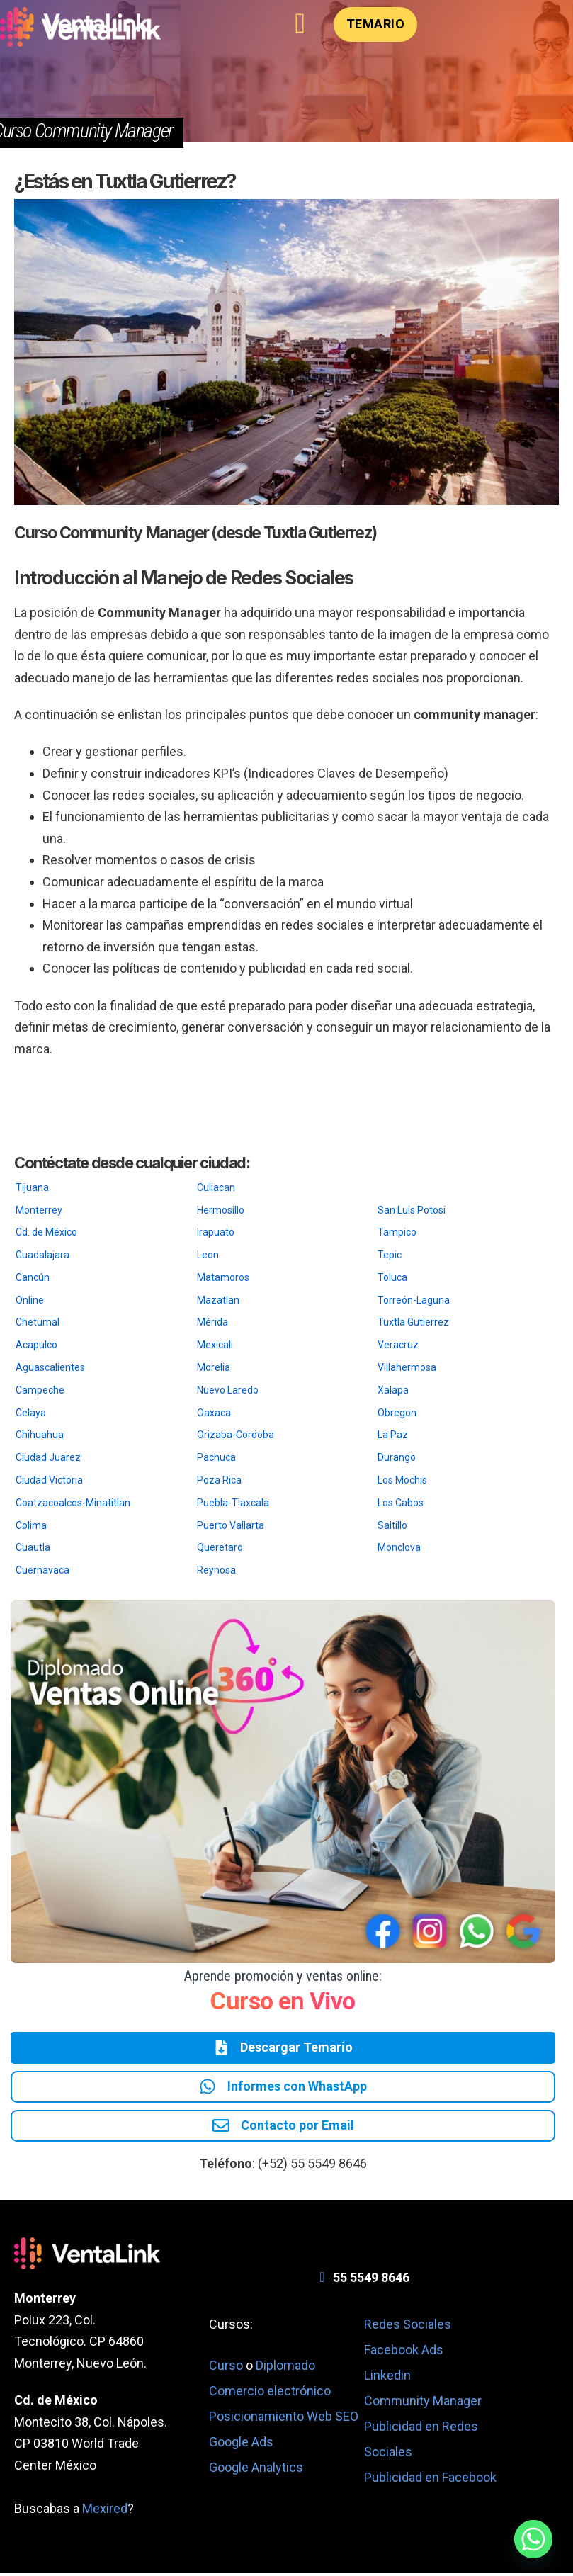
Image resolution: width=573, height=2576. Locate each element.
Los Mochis (402, 1480)
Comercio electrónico (270, 2393)
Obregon (397, 1412)
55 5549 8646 (371, 2280)
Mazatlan (218, 1300)
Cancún (33, 1277)
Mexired (104, 2511)
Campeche (40, 1390)
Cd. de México (46, 1232)
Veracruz (398, 1344)
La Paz (393, 1434)
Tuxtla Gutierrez (413, 1322)
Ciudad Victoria (49, 1480)
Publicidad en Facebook (430, 2480)
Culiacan (216, 1187)
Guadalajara (42, 1254)
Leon (208, 1254)
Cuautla (33, 1547)
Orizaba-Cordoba (235, 1434)
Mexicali (215, 1344)
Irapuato (215, 1232)
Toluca (392, 1277)
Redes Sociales (407, 2327)
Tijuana (32, 1187)
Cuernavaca (42, 1570)
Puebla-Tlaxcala (233, 1502)
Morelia (213, 1367)
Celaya (31, 1412)
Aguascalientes (50, 1367)
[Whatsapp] (533, 2539)
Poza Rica (219, 1480)
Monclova (399, 1547)
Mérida (212, 1322)
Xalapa (393, 1390)
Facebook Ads (403, 2353)
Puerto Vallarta (230, 1525)
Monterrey (39, 1210)
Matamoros (223, 1277)
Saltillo (392, 1525)
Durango (397, 1457)
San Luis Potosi (412, 1210)
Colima (31, 1525)
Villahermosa (407, 1367)
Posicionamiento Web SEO (283, 2419)
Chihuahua (40, 1434)
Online (30, 1300)
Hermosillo (220, 1210)
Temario (375, 23)
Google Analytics (256, 2470)
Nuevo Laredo (228, 1390)
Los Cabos (401, 1502)
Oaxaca (214, 1412)
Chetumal (37, 1322)
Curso (227, 2368)
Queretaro (220, 1547)
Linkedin (387, 2378)
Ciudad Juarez (48, 1457)
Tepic (390, 1254)
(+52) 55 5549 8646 (312, 2166)
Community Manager (423, 2404)
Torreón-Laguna (414, 1300)
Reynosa (216, 1570)
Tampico (397, 1232)
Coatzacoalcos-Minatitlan (73, 1502)
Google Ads (241, 2444)
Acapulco (36, 1344)
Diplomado (285, 2368)
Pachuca (216, 1457)
